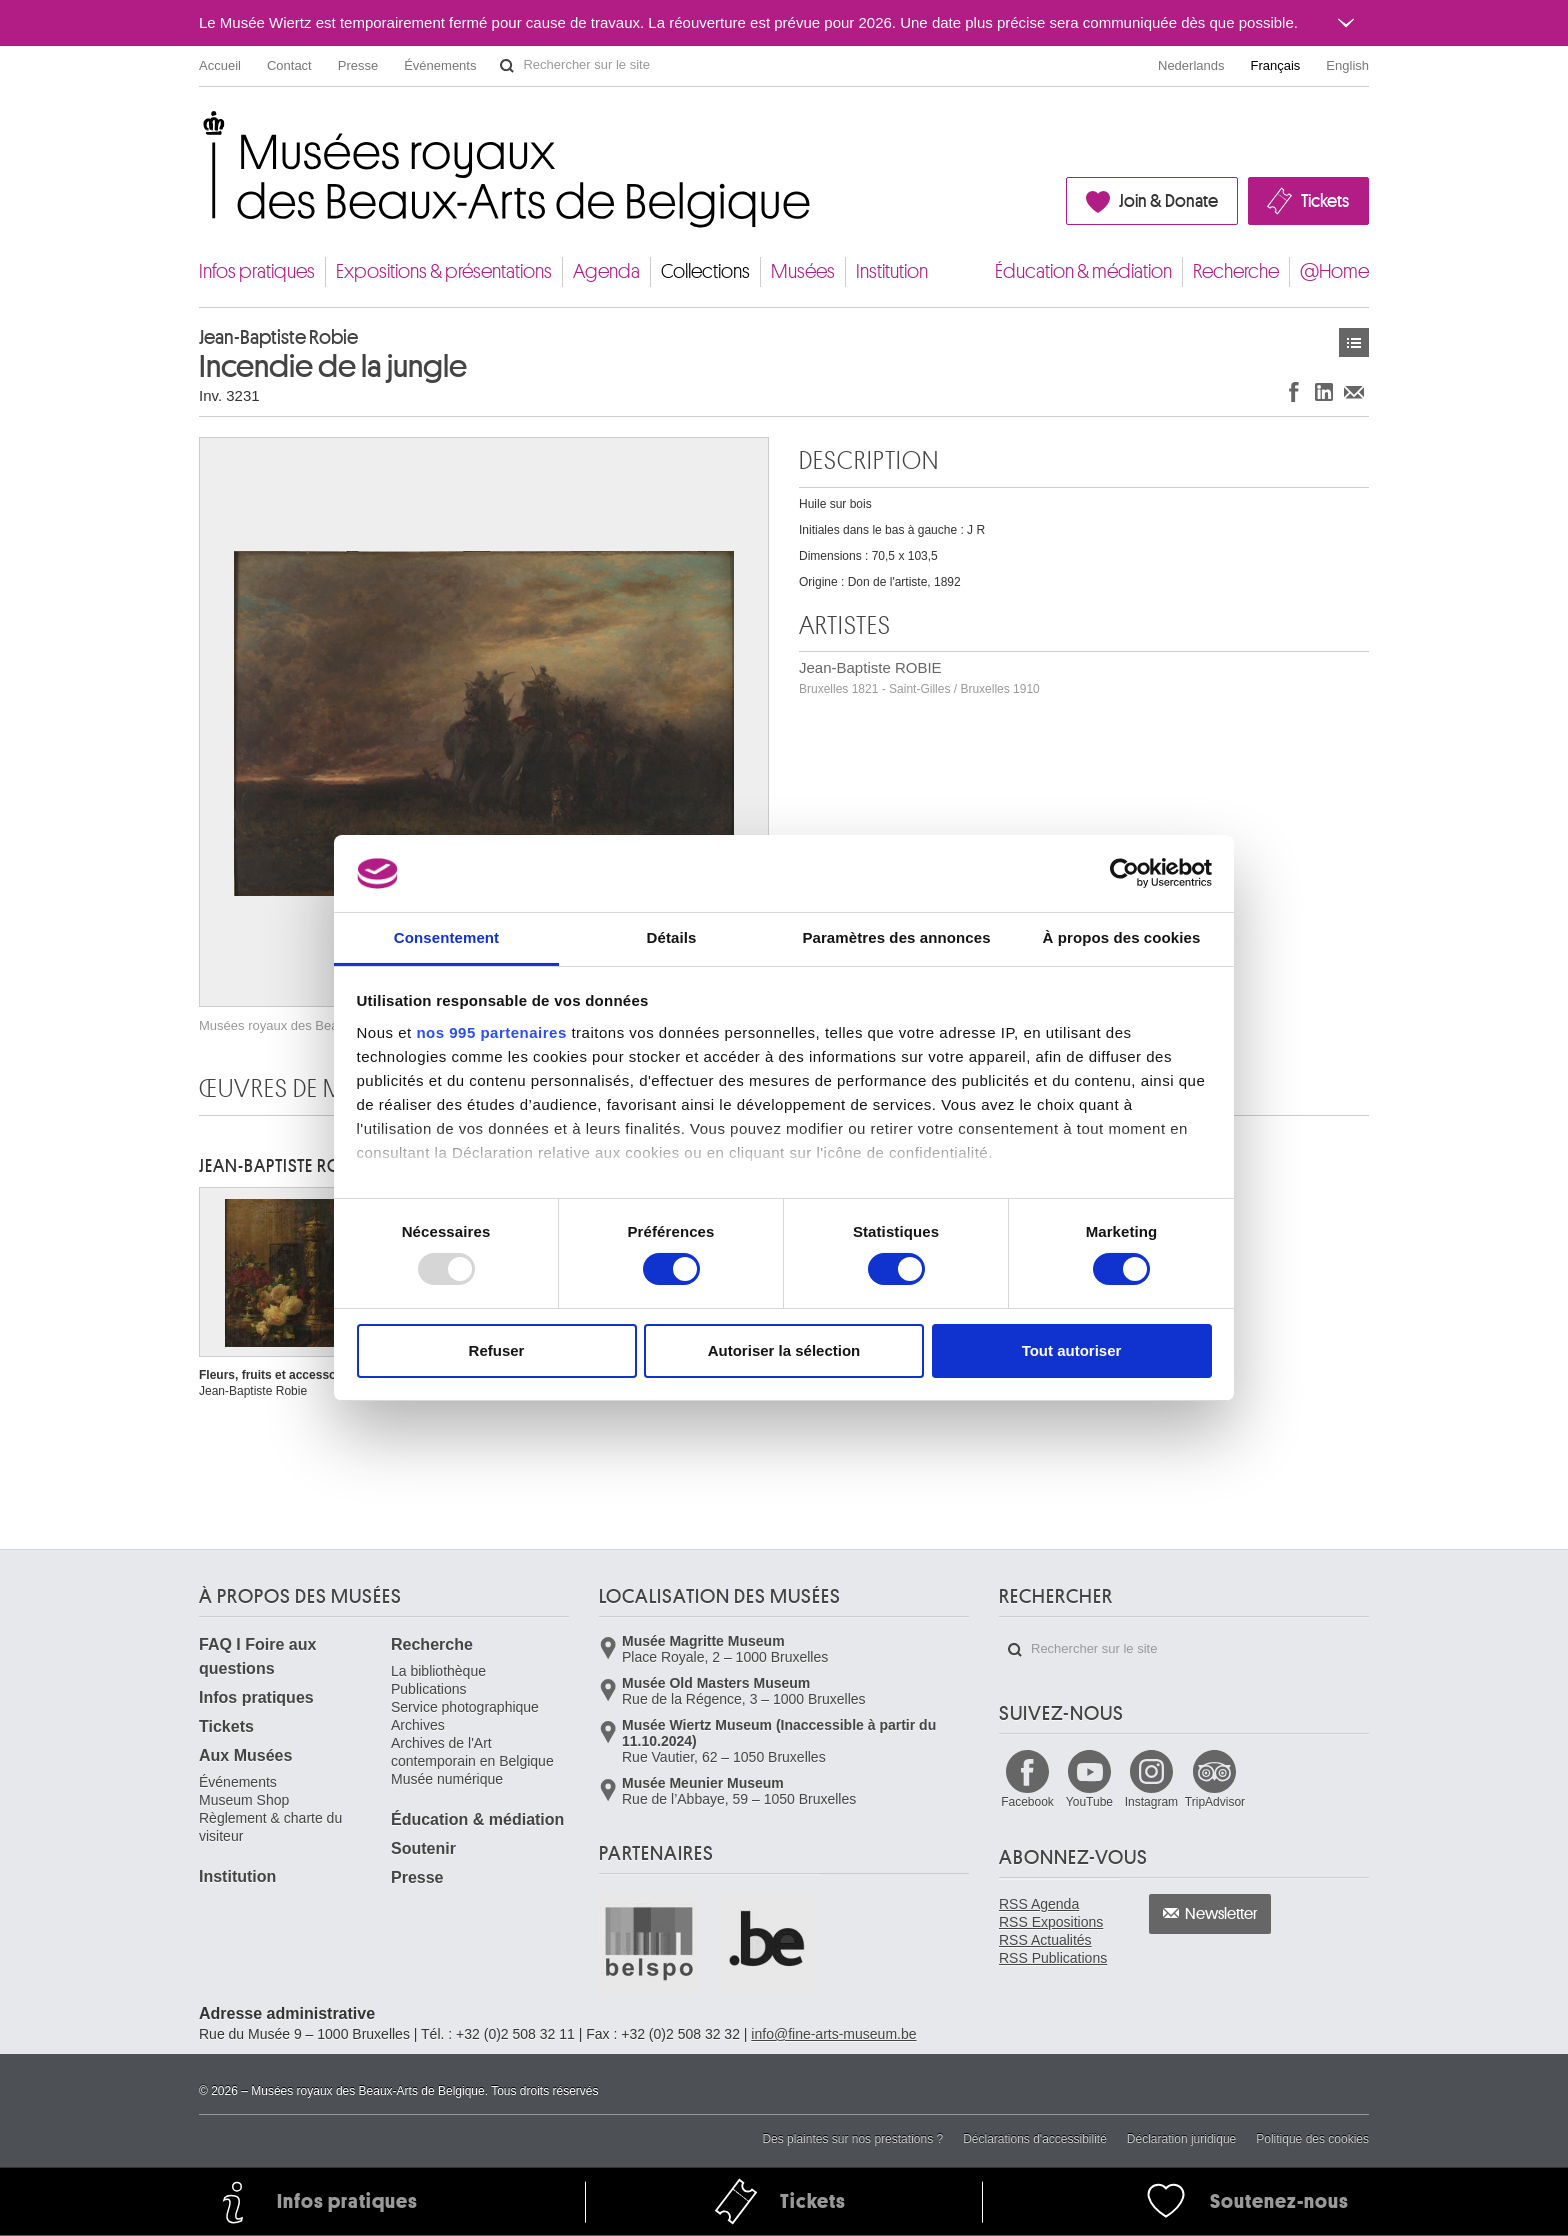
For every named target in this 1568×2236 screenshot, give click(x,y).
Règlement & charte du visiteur (270, 1827)
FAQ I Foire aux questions (257, 1656)
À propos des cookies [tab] (1122, 937)
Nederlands (1191, 65)
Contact (289, 65)
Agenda (606, 271)
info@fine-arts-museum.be (833, 2034)
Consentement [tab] (446, 937)
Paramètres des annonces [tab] (896, 937)
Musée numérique (447, 1779)
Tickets (1325, 201)
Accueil (220, 65)
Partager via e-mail (1354, 391)
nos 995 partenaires (491, 1032)
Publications (429, 1689)
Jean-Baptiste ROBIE (919, 677)
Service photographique (465, 1707)
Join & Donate (1168, 201)
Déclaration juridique (1181, 2139)
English (1347, 65)
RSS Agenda (1039, 1904)
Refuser (497, 1350)
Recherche (1236, 271)
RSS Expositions (1051, 1922)
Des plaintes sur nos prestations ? (852, 2139)
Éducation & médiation (1083, 271)
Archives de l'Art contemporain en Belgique (472, 1752)
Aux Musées (245, 1755)
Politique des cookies (1312, 2139)
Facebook (1027, 1802)
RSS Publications (1053, 1958)
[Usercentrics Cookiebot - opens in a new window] (1124, 873)
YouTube (1089, 1802)
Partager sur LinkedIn (1324, 391)
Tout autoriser (1072, 1350)
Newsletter (1221, 1914)
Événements (440, 65)
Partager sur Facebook (1294, 391)
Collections (705, 271)
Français (1276, 65)
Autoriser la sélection (784, 1350)
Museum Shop (244, 1800)
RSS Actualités (1045, 1940)
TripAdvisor (1215, 1802)
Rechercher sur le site (507, 66)
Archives (418, 1725)
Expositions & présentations (444, 271)
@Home (1334, 271)
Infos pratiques (257, 271)
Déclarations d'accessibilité (1035, 2139)
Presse (358, 65)
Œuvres (1354, 342)
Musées (803, 271)
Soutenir (423, 1848)
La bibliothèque (438, 1671)
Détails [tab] (672, 937)
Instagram (1151, 1802)
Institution (892, 271)
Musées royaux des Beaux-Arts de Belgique (200, 129)
